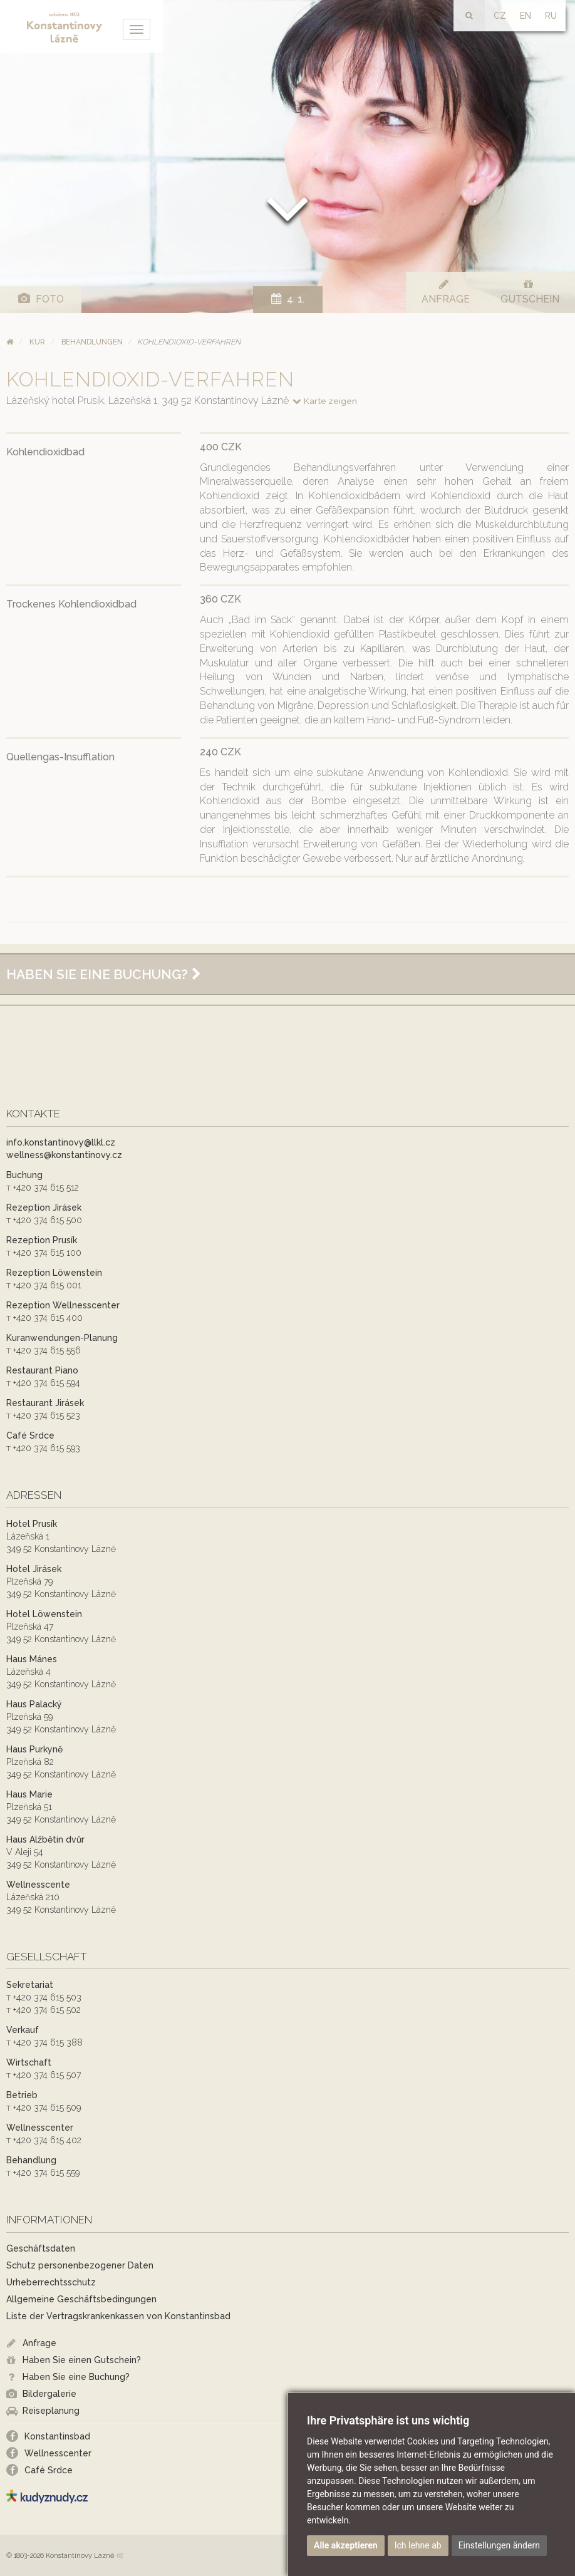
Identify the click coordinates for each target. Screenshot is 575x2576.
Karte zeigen (324, 401)
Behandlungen (92, 342)
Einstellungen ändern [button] (499, 2545)
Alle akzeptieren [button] (346, 2545)
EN (525, 16)
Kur (37, 342)
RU (551, 16)
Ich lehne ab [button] (418, 2545)
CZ (500, 16)
